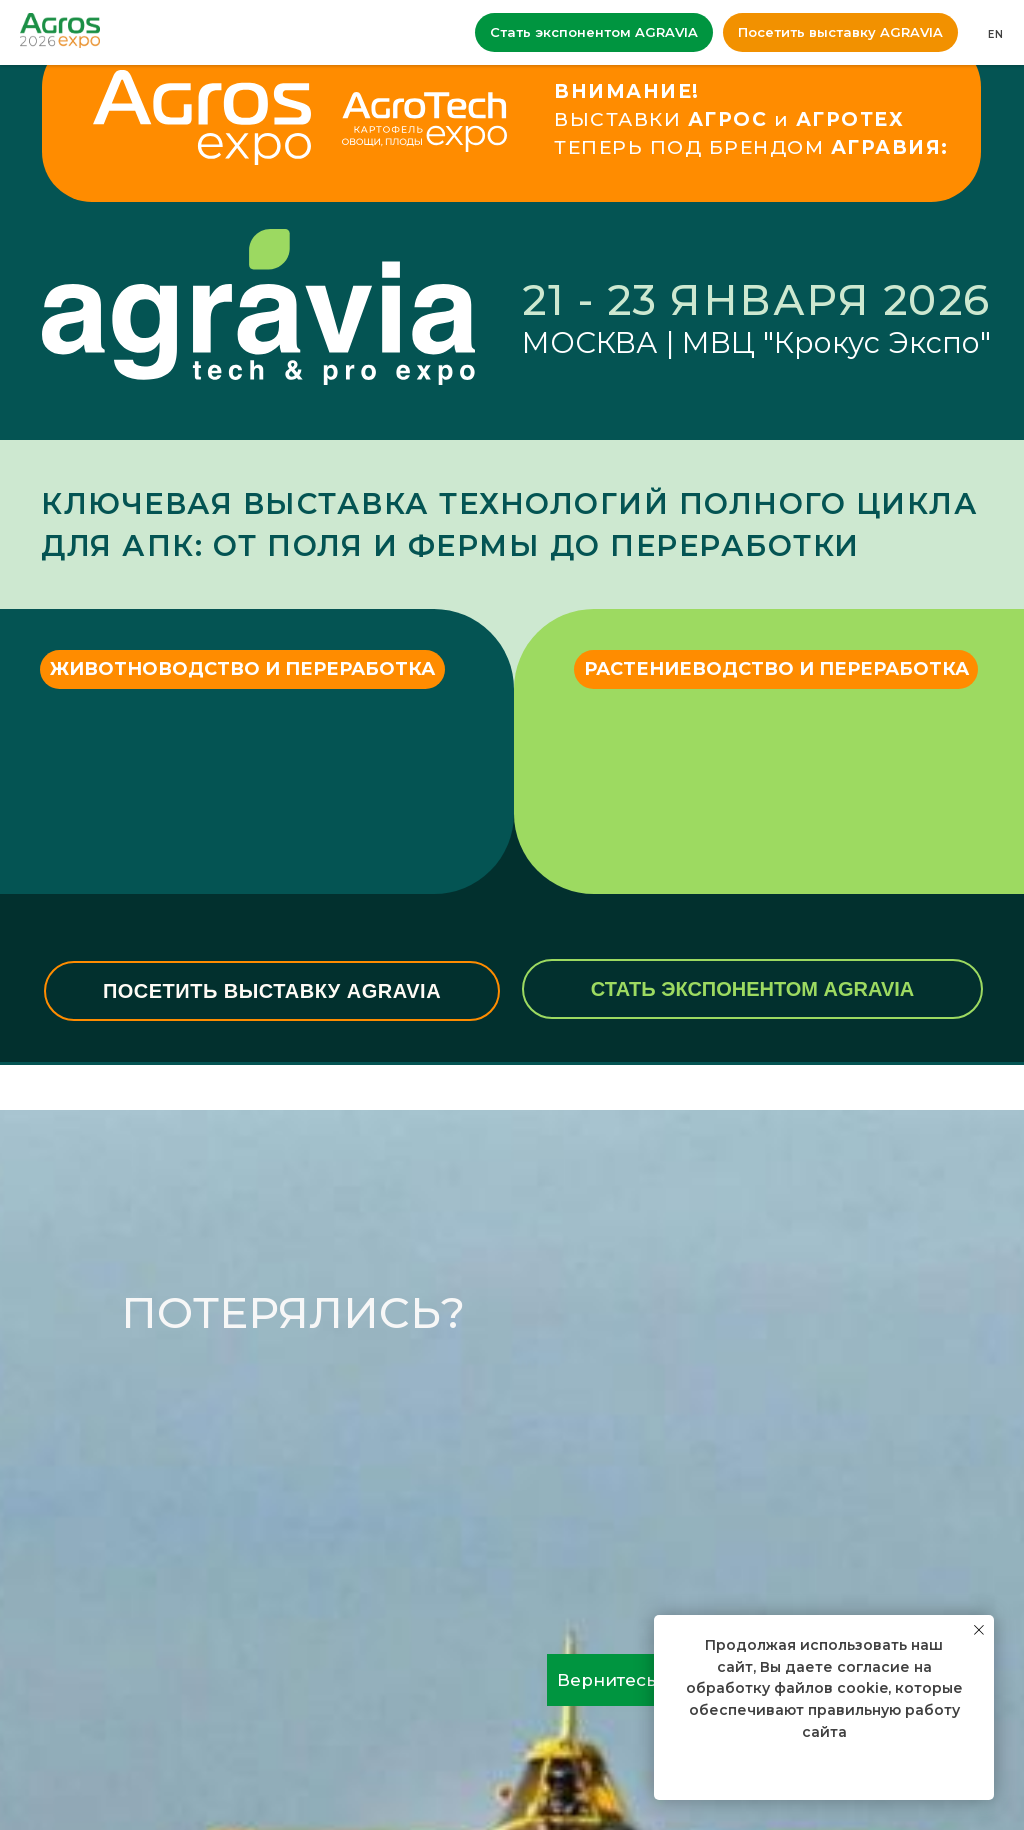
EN (996, 34)
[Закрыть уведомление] (979, 1630)
